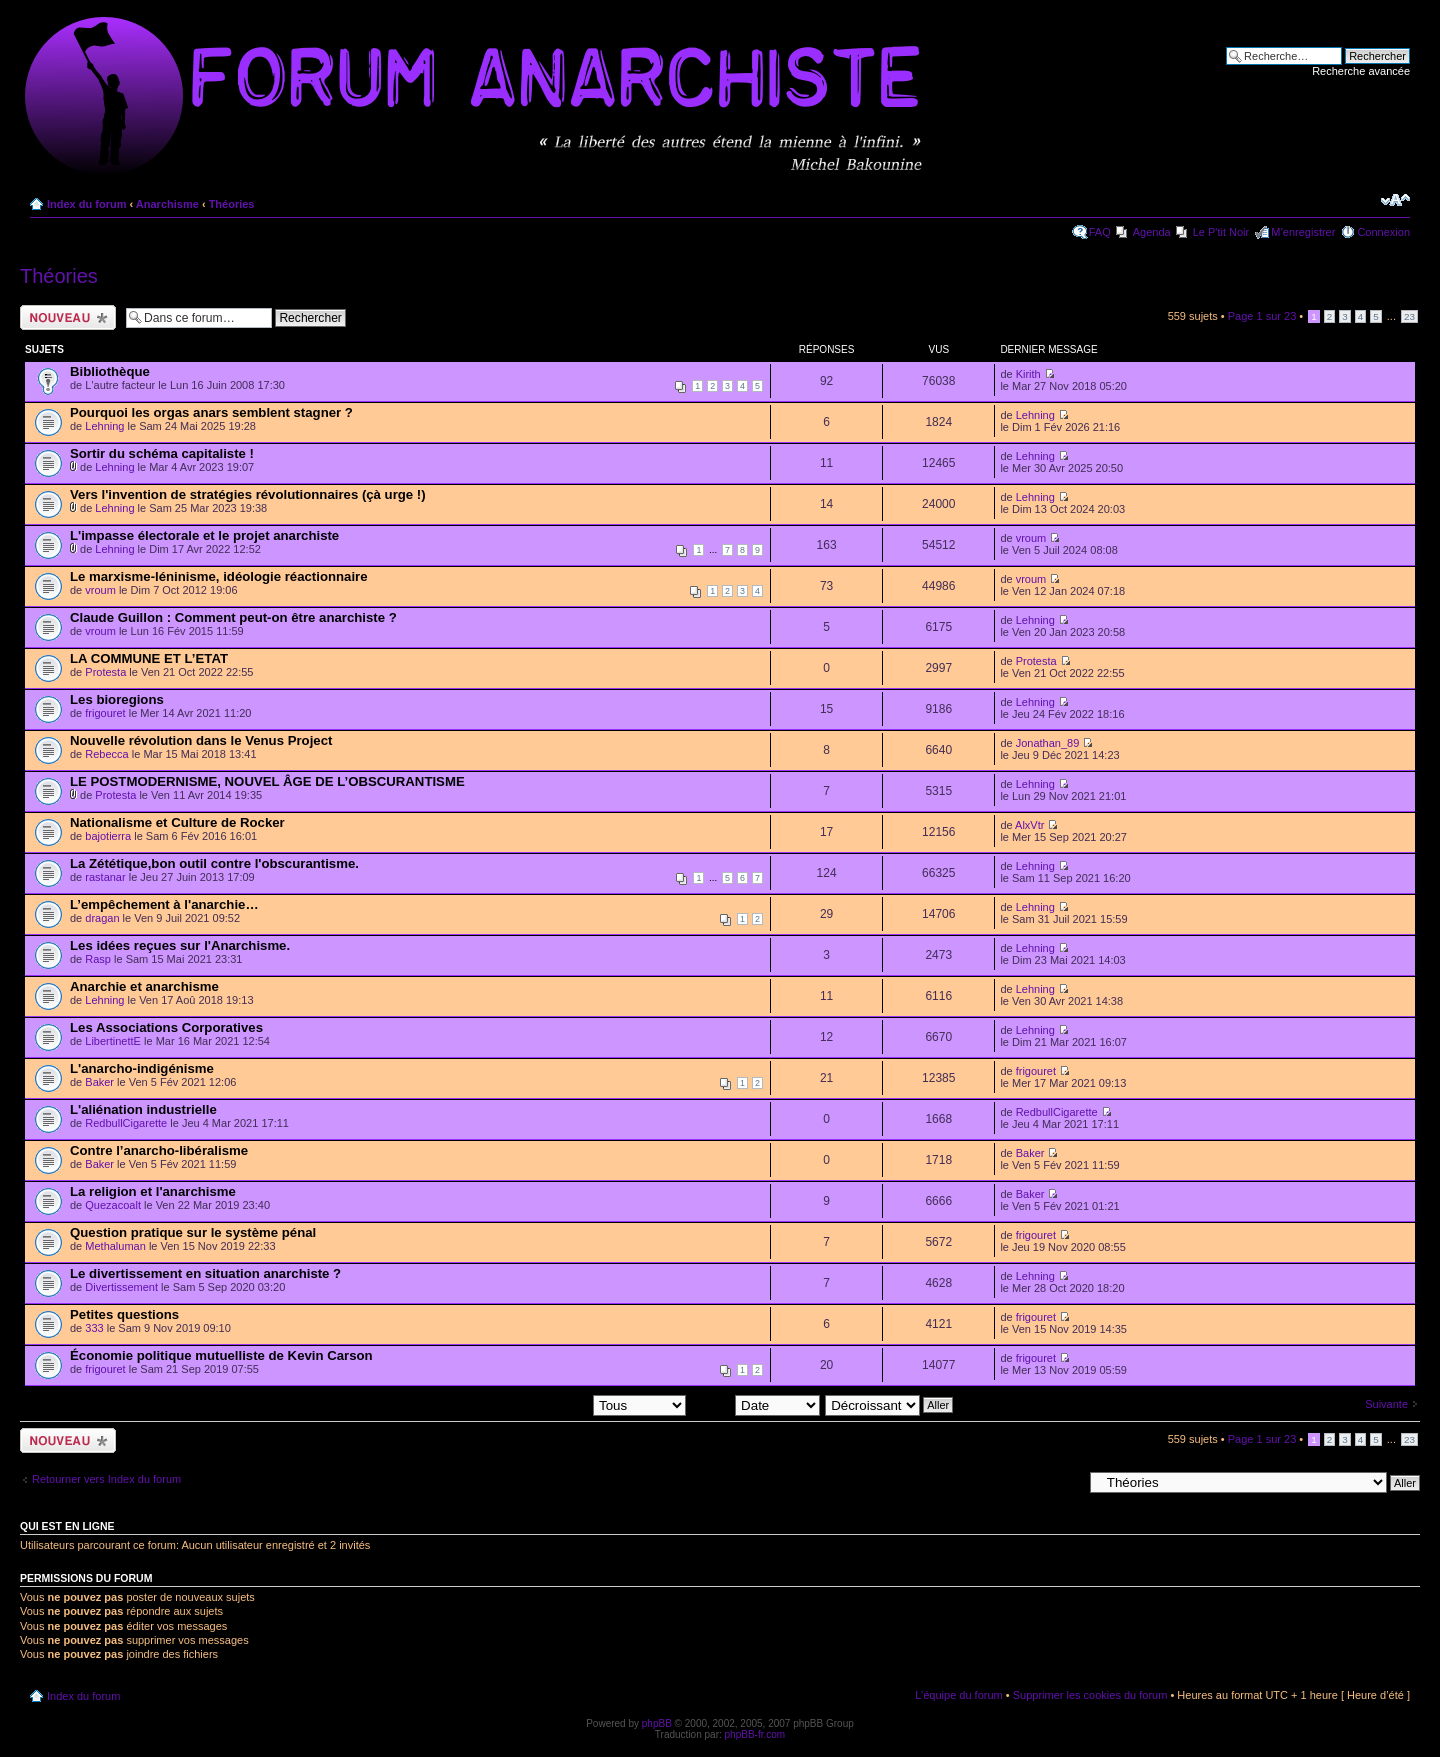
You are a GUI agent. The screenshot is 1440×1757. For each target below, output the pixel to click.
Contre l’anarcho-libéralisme (159, 1150)
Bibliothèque (110, 371)
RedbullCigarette (126, 1123)
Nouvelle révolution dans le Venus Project (201, 740)
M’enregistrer (1303, 232)
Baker (99, 1082)
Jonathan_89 (1048, 743)
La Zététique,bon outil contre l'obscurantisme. (214, 863)
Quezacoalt (113, 1205)
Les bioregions (117, 699)
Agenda (1152, 232)
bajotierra (108, 836)
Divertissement (121, 1287)
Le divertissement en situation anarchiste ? (205, 1273)
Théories (232, 204)
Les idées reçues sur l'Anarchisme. (180, 945)
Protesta (105, 672)
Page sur (1262, 316)
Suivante (1386, 1404)
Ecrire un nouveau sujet (68, 317)
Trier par (755, 1404)
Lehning (104, 426)
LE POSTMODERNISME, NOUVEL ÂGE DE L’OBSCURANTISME (267, 781)
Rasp (98, 959)
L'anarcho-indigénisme (142, 1068)
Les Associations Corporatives (166, 1027)
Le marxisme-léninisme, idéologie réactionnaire (219, 576)
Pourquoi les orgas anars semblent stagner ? (211, 412)
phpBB (657, 1723)
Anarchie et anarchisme (144, 986)
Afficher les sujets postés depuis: (558, 1404)
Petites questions (124, 1314)
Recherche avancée (1361, 71)
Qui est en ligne (67, 1526)
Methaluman (115, 1246)
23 (1409, 316)
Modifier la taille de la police (1395, 200)
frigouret (105, 713)
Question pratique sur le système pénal (193, 1232)
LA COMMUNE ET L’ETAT (149, 658)
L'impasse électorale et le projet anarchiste (204, 535)
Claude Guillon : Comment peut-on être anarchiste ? (233, 617)
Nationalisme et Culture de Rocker (177, 822)
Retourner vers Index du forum (106, 1479)
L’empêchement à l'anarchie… (164, 904)
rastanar (105, 877)
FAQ (1100, 232)
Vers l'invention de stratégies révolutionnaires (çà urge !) (248, 494)
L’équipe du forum (958, 1695)
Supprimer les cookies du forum (1090, 1695)
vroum (1031, 538)
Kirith (1028, 374)
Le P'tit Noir (1221, 232)
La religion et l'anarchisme (153, 1191)
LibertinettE (113, 1041)
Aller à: (1065, 1482)
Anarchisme (167, 204)
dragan (102, 918)
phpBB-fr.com (755, 1734)
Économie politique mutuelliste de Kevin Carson (221, 1355)
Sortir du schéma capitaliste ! (162, 453)
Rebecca (106, 754)
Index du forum (86, 204)
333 (94, 1328)
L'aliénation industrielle (143, 1109)
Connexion (1383, 232)
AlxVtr (1029, 825)
